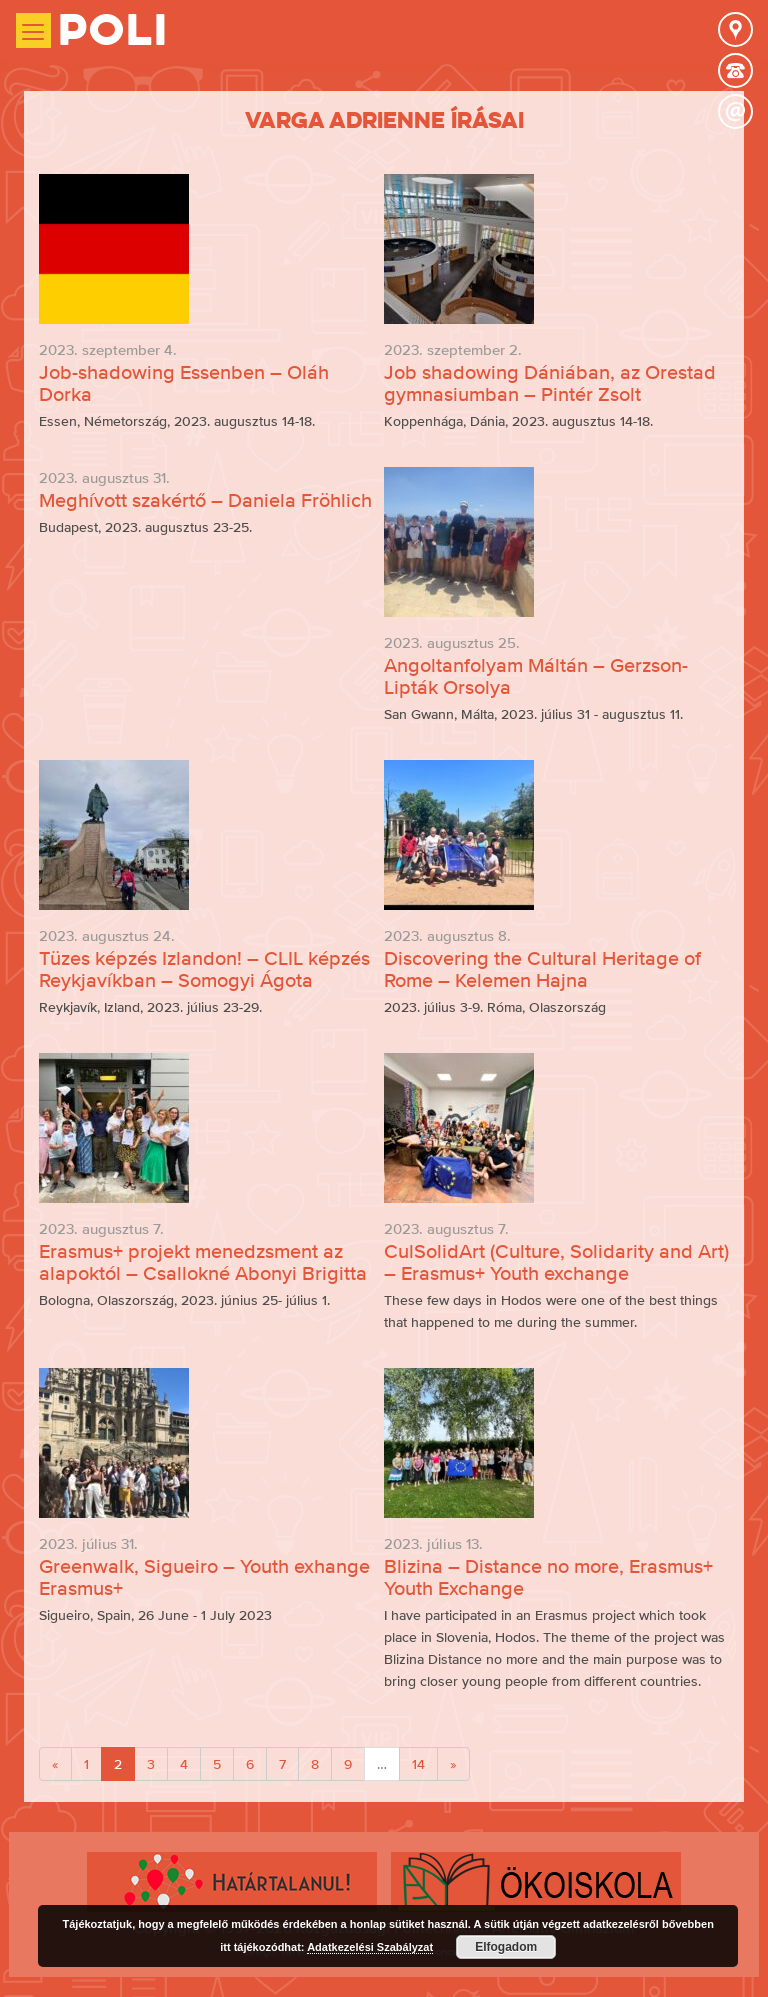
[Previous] (55, 1764)
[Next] (453, 1764)
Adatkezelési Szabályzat (370, 1947)
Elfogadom (506, 1947)
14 (418, 1764)
